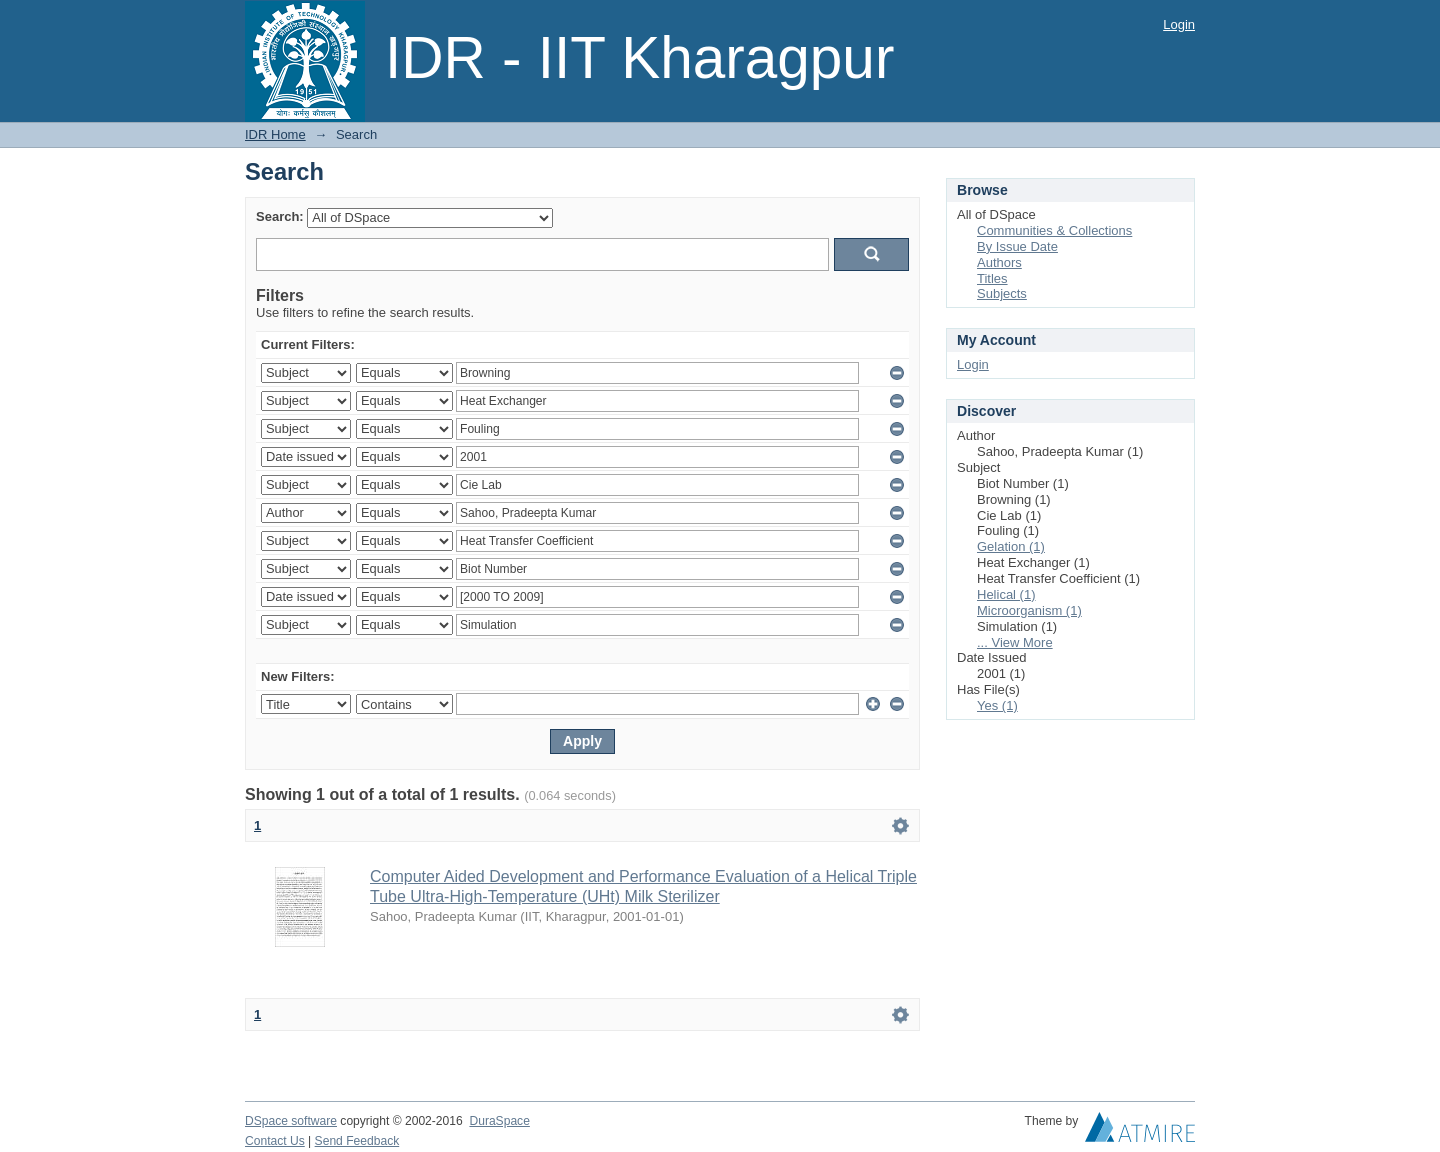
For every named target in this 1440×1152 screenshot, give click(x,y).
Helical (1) (1006, 594)
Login (1179, 24)
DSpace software (291, 1121)
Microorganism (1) (1029, 610)
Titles (992, 278)
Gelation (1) (1011, 546)
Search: (280, 216)
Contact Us (275, 1141)
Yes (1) (997, 705)
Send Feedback (357, 1141)
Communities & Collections (1054, 230)
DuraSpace (499, 1121)
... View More (1015, 642)
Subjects (1002, 293)
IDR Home (275, 134)
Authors (999, 262)
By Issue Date (1017, 246)
